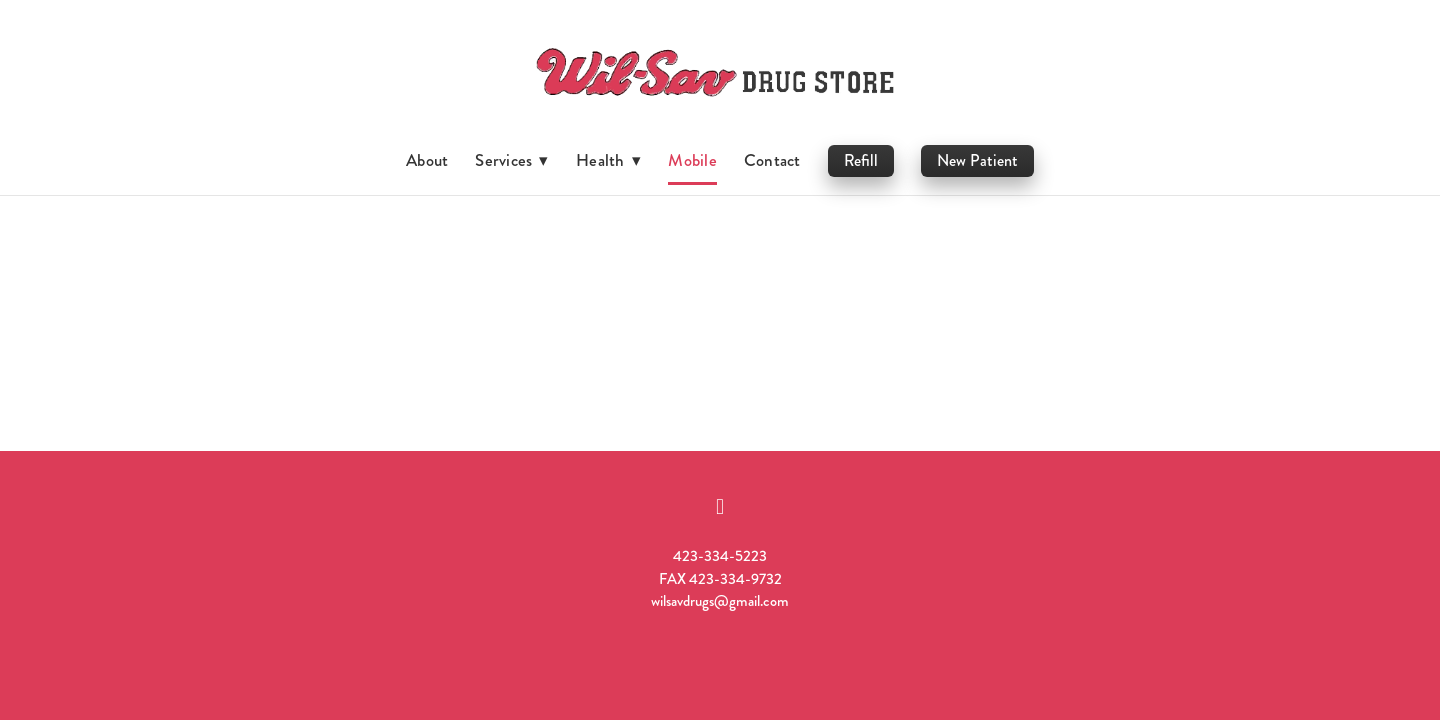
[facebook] (720, 507)
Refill (861, 160)
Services (512, 160)
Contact (772, 160)
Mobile (692, 160)
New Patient (977, 160)
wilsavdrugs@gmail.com (720, 601)
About (427, 160)
